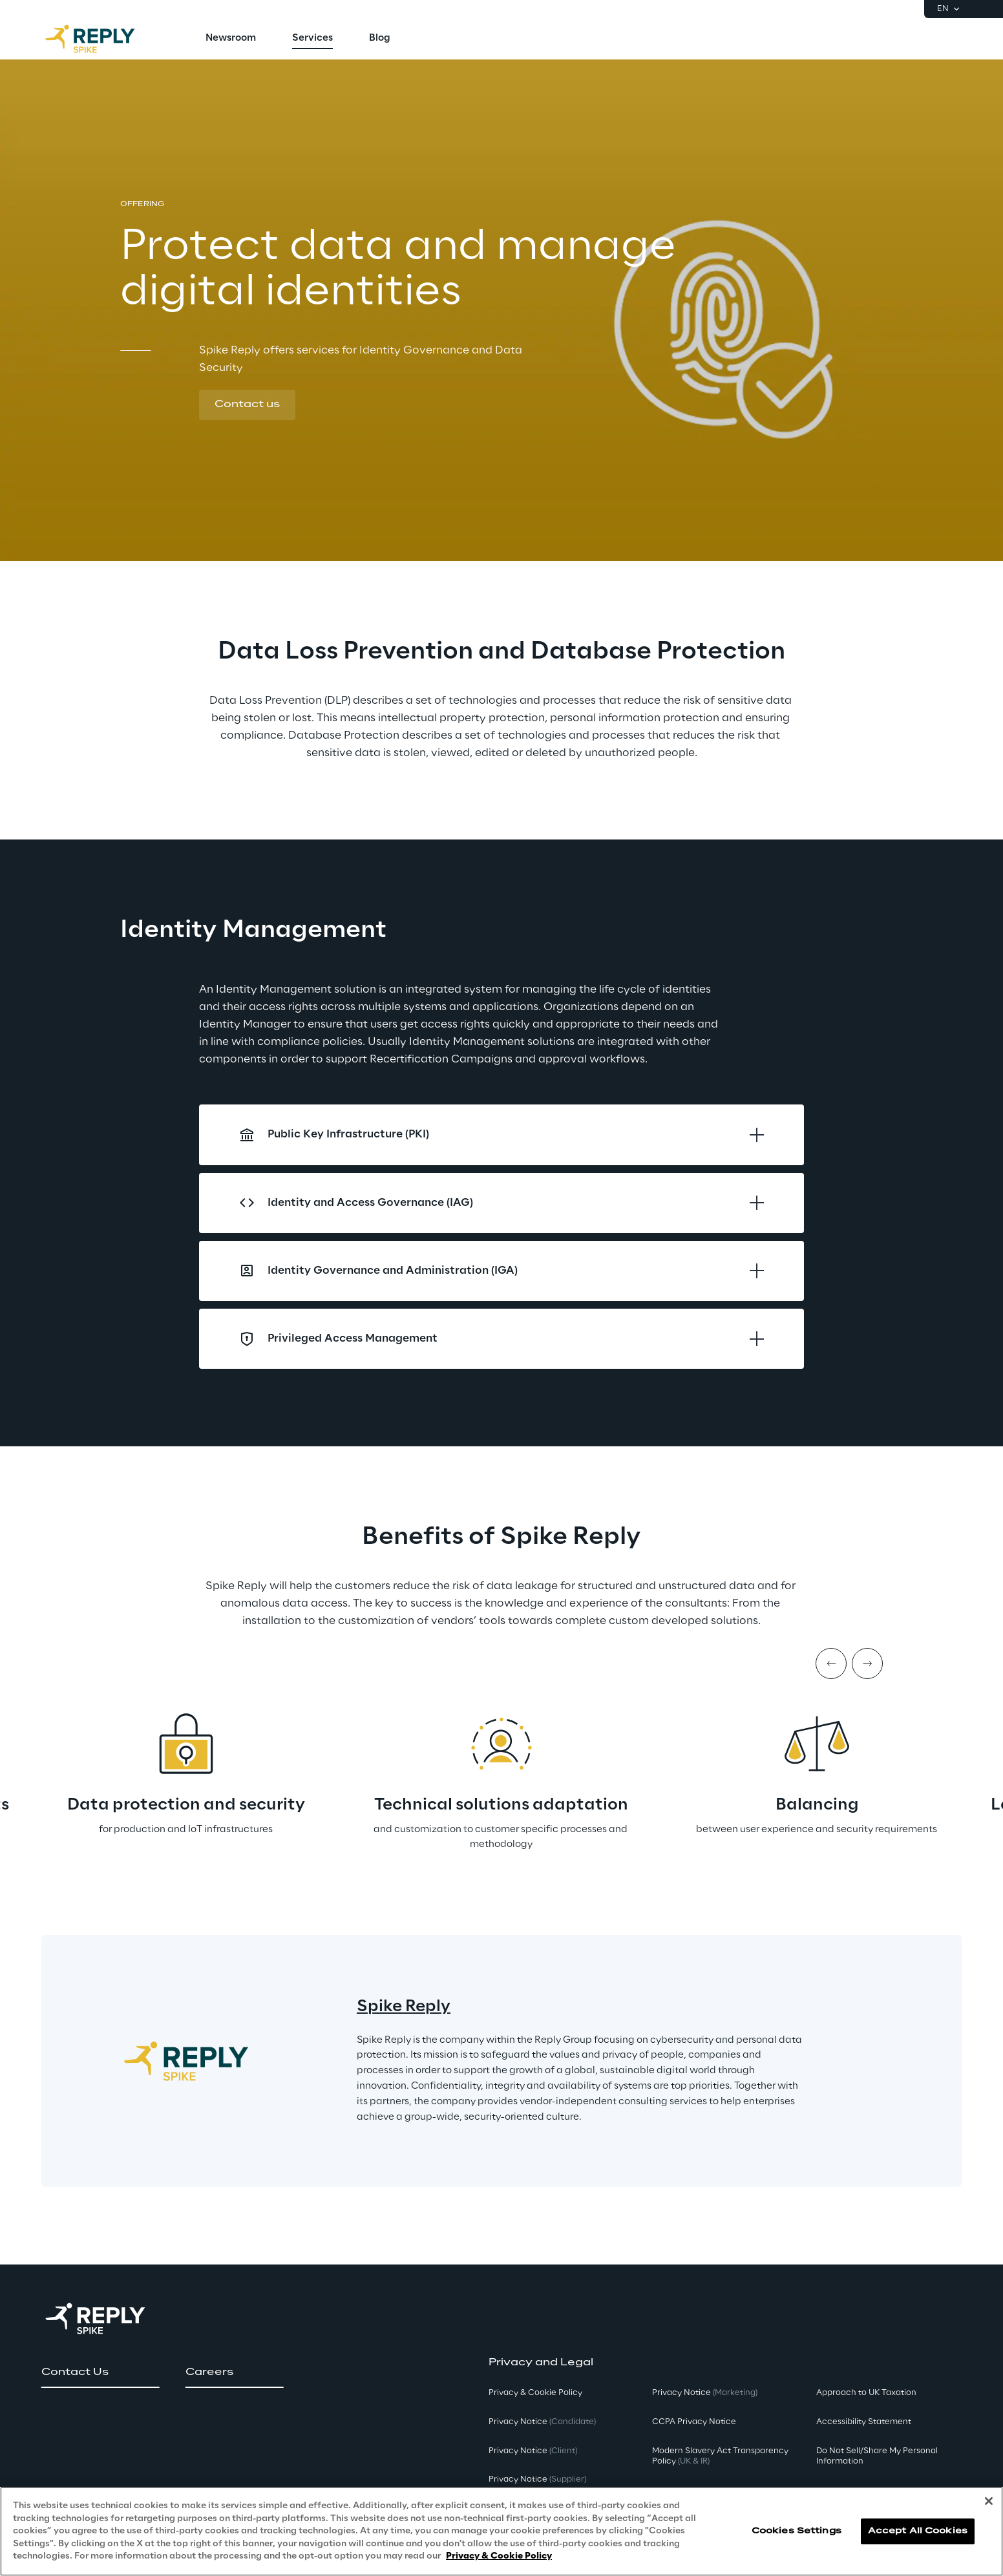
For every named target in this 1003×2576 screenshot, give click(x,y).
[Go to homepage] (102, 38)
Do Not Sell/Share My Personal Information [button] (877, 2456)
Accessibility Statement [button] (863, 2422)
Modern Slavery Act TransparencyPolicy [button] (720, 2456)
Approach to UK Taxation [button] (866, 2393)
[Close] (989, 2501)
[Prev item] (831, 1663)
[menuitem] (231, 38)
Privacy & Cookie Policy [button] (535, 2393)
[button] (247, 405)
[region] (501, 2531)
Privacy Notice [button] (542, 2422)
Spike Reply (403, 2007)
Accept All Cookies (917, 2531)
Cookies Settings (796, 2531)
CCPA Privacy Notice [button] (694, 2422)
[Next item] (867, 1663)
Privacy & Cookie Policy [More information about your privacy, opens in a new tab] (499, 2556)
